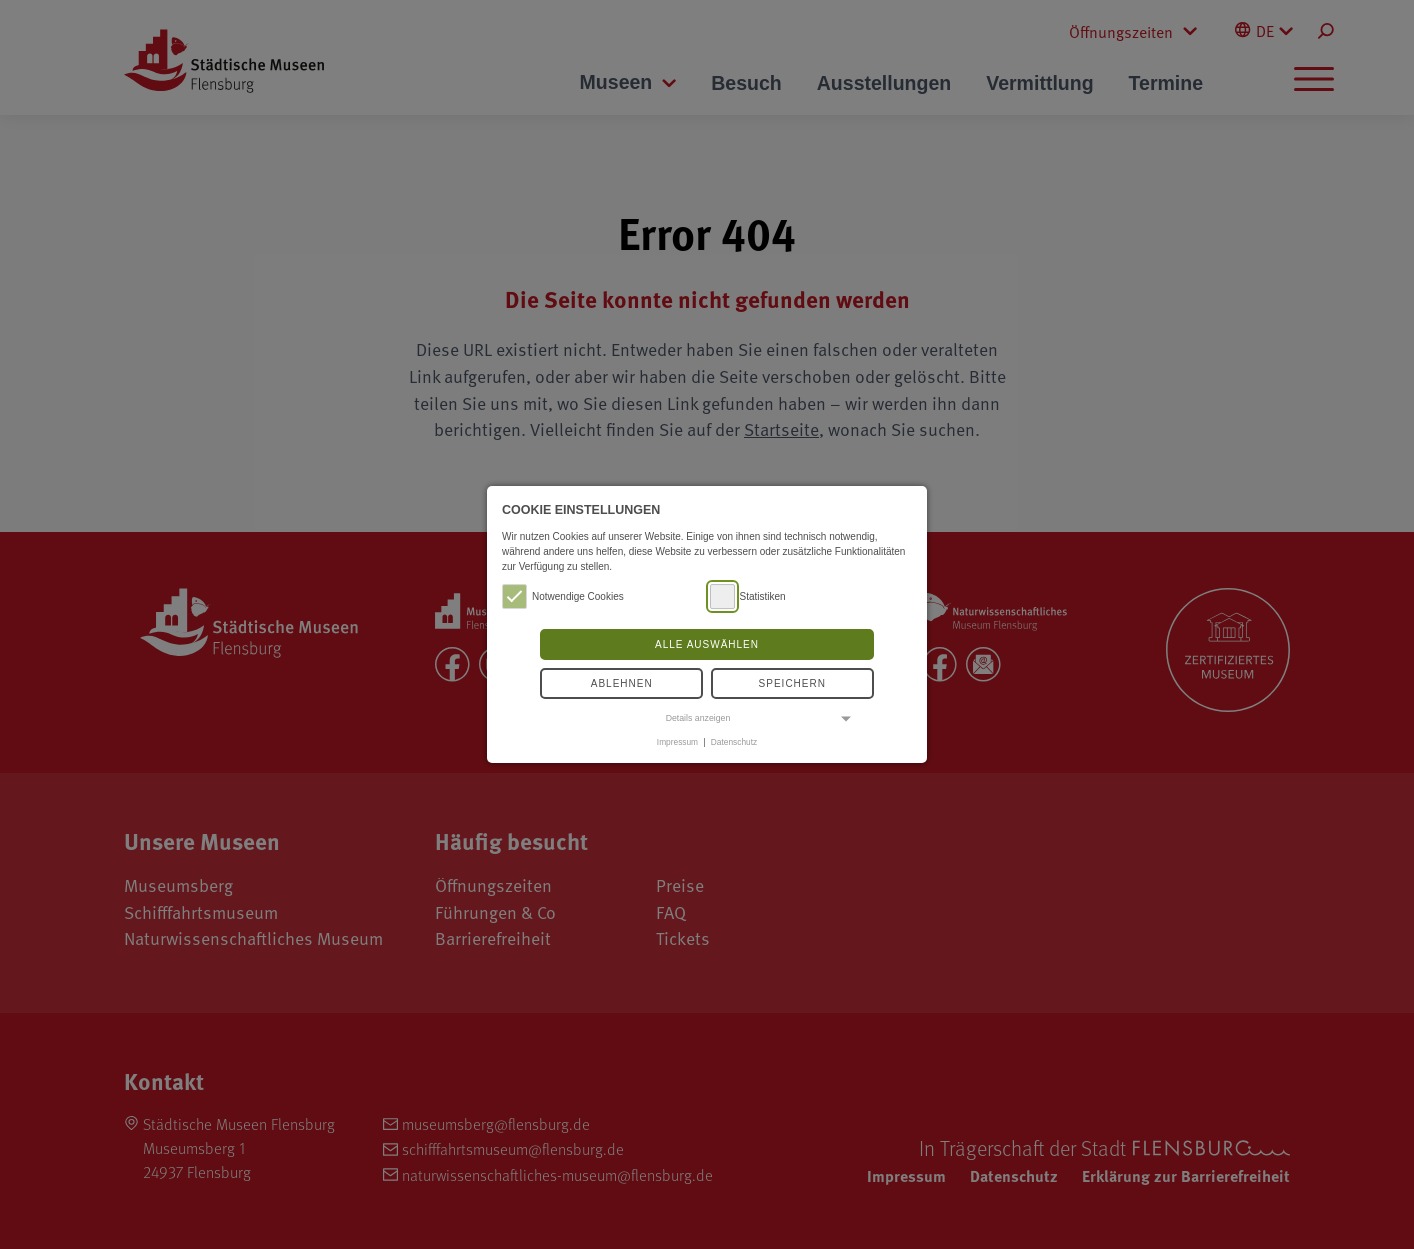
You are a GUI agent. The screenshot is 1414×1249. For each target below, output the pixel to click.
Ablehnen (622, 683)
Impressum (677, 742)
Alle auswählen (707, 644)
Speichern (792, 683)
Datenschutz (734, 742)
